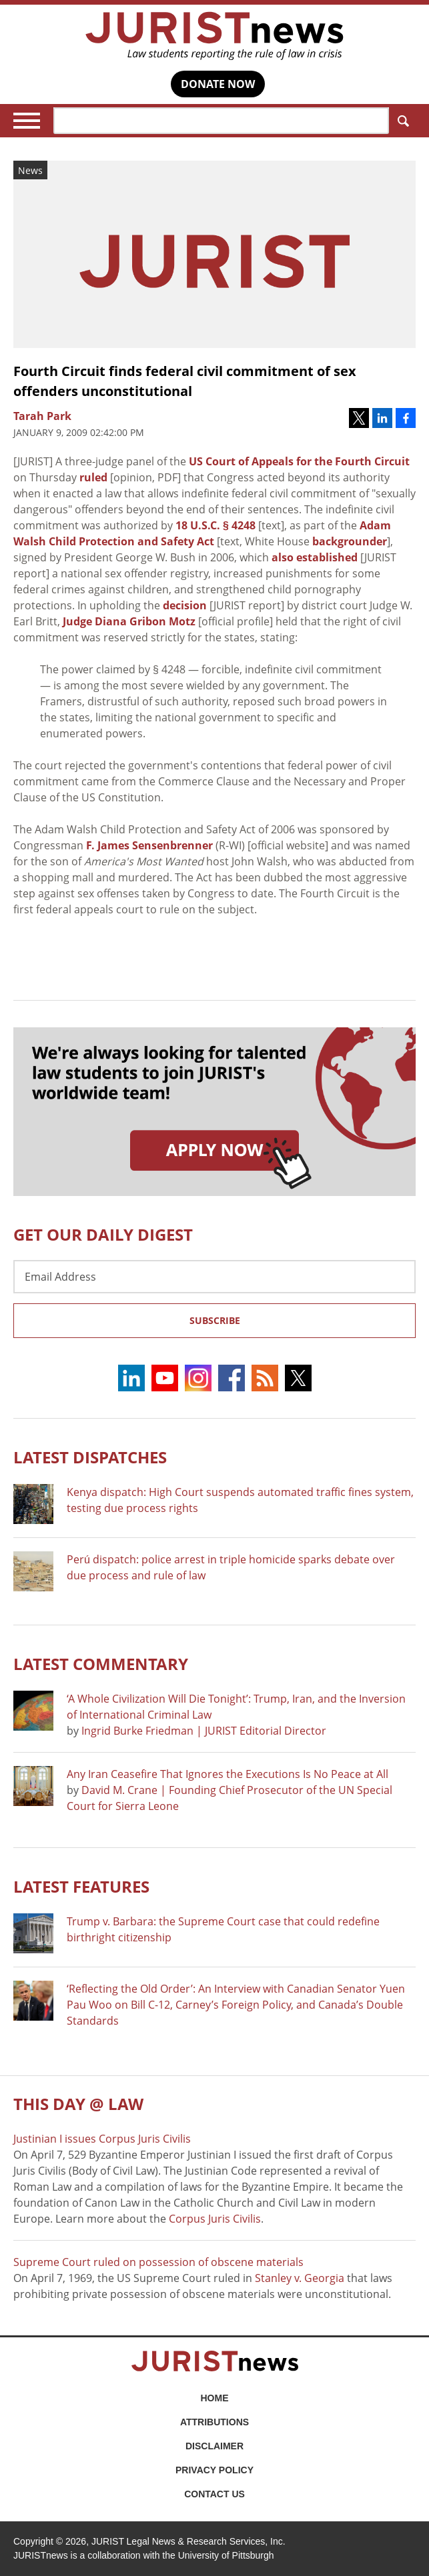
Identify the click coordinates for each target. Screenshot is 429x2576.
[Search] (221, 120)
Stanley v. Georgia (299, 2278)
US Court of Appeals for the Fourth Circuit (299, 461)
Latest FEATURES (81, 1886)
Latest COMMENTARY (100, 1664)
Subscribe (214, 1320)
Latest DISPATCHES (90, 1457)
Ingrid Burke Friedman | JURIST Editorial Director (203, 1730)
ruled (93, 477)
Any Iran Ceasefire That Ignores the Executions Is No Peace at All (227, 1774)
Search (400, 121)
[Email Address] (214, 1276)
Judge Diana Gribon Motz (129, 621)
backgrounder (349, 541)
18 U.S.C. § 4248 (215, 525)
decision (185, 605)
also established (315, 557)
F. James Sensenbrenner (149, 845)
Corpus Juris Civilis (215, 2218)
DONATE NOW (218, 84)
